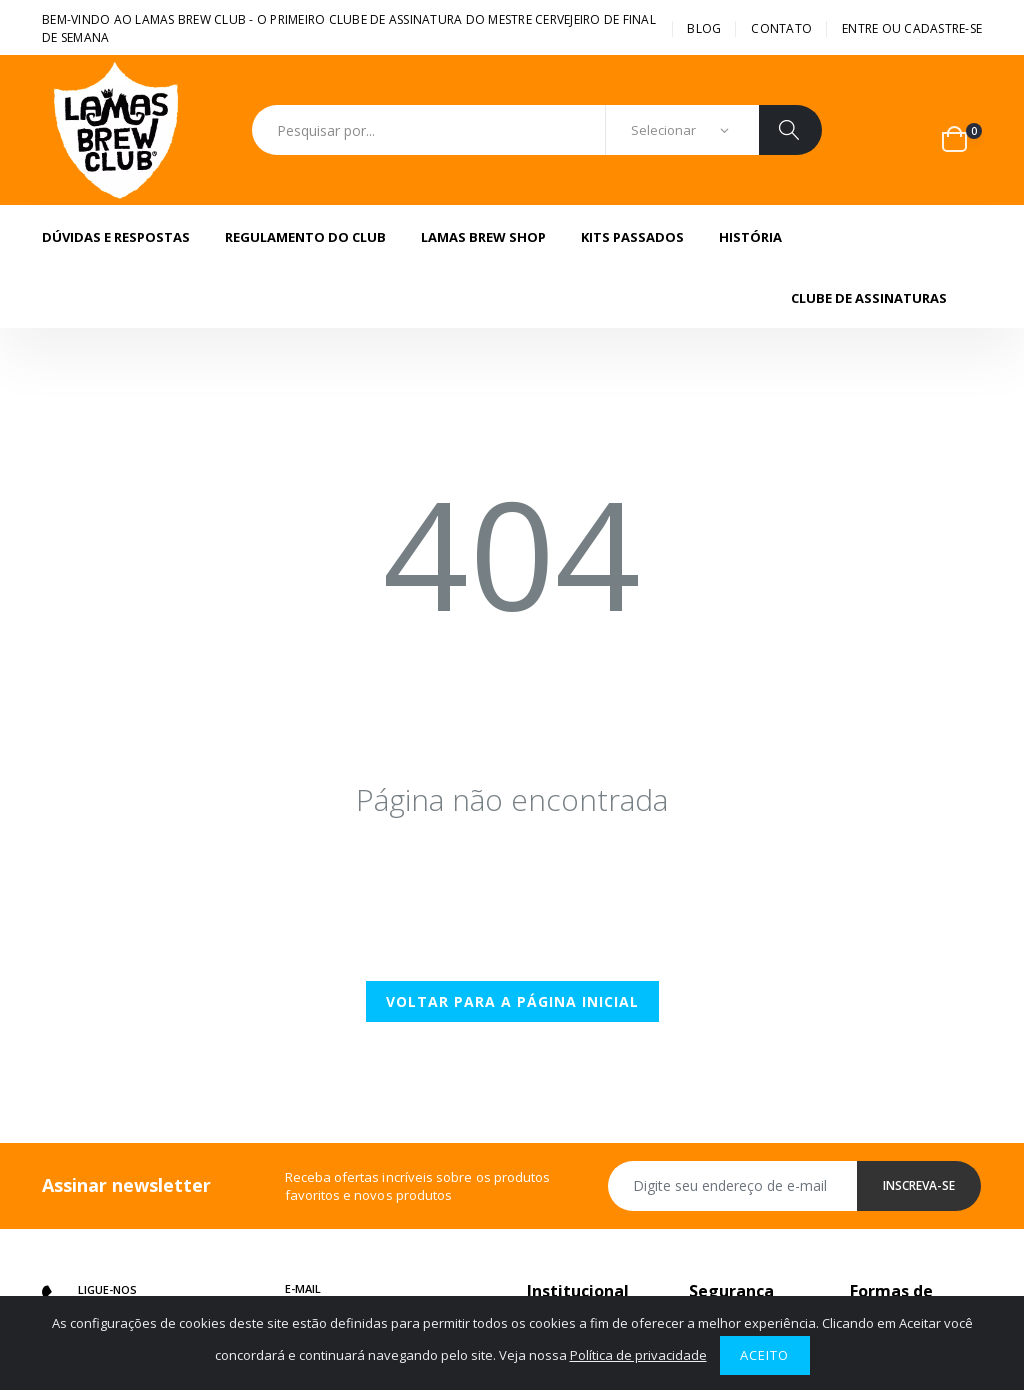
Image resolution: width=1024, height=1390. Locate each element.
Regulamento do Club (305, 237)
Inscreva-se (919, 1185)
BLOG (704, 28)
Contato (781, 28)
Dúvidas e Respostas (116, 237)
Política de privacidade (638, 1355)
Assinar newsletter (126, 1185)
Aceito (764, 1355)
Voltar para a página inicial (512, 1001)
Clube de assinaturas (869, 298)
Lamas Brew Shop (483, 237)
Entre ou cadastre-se (912, 28)
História (750, 237)
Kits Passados (632, 237)
